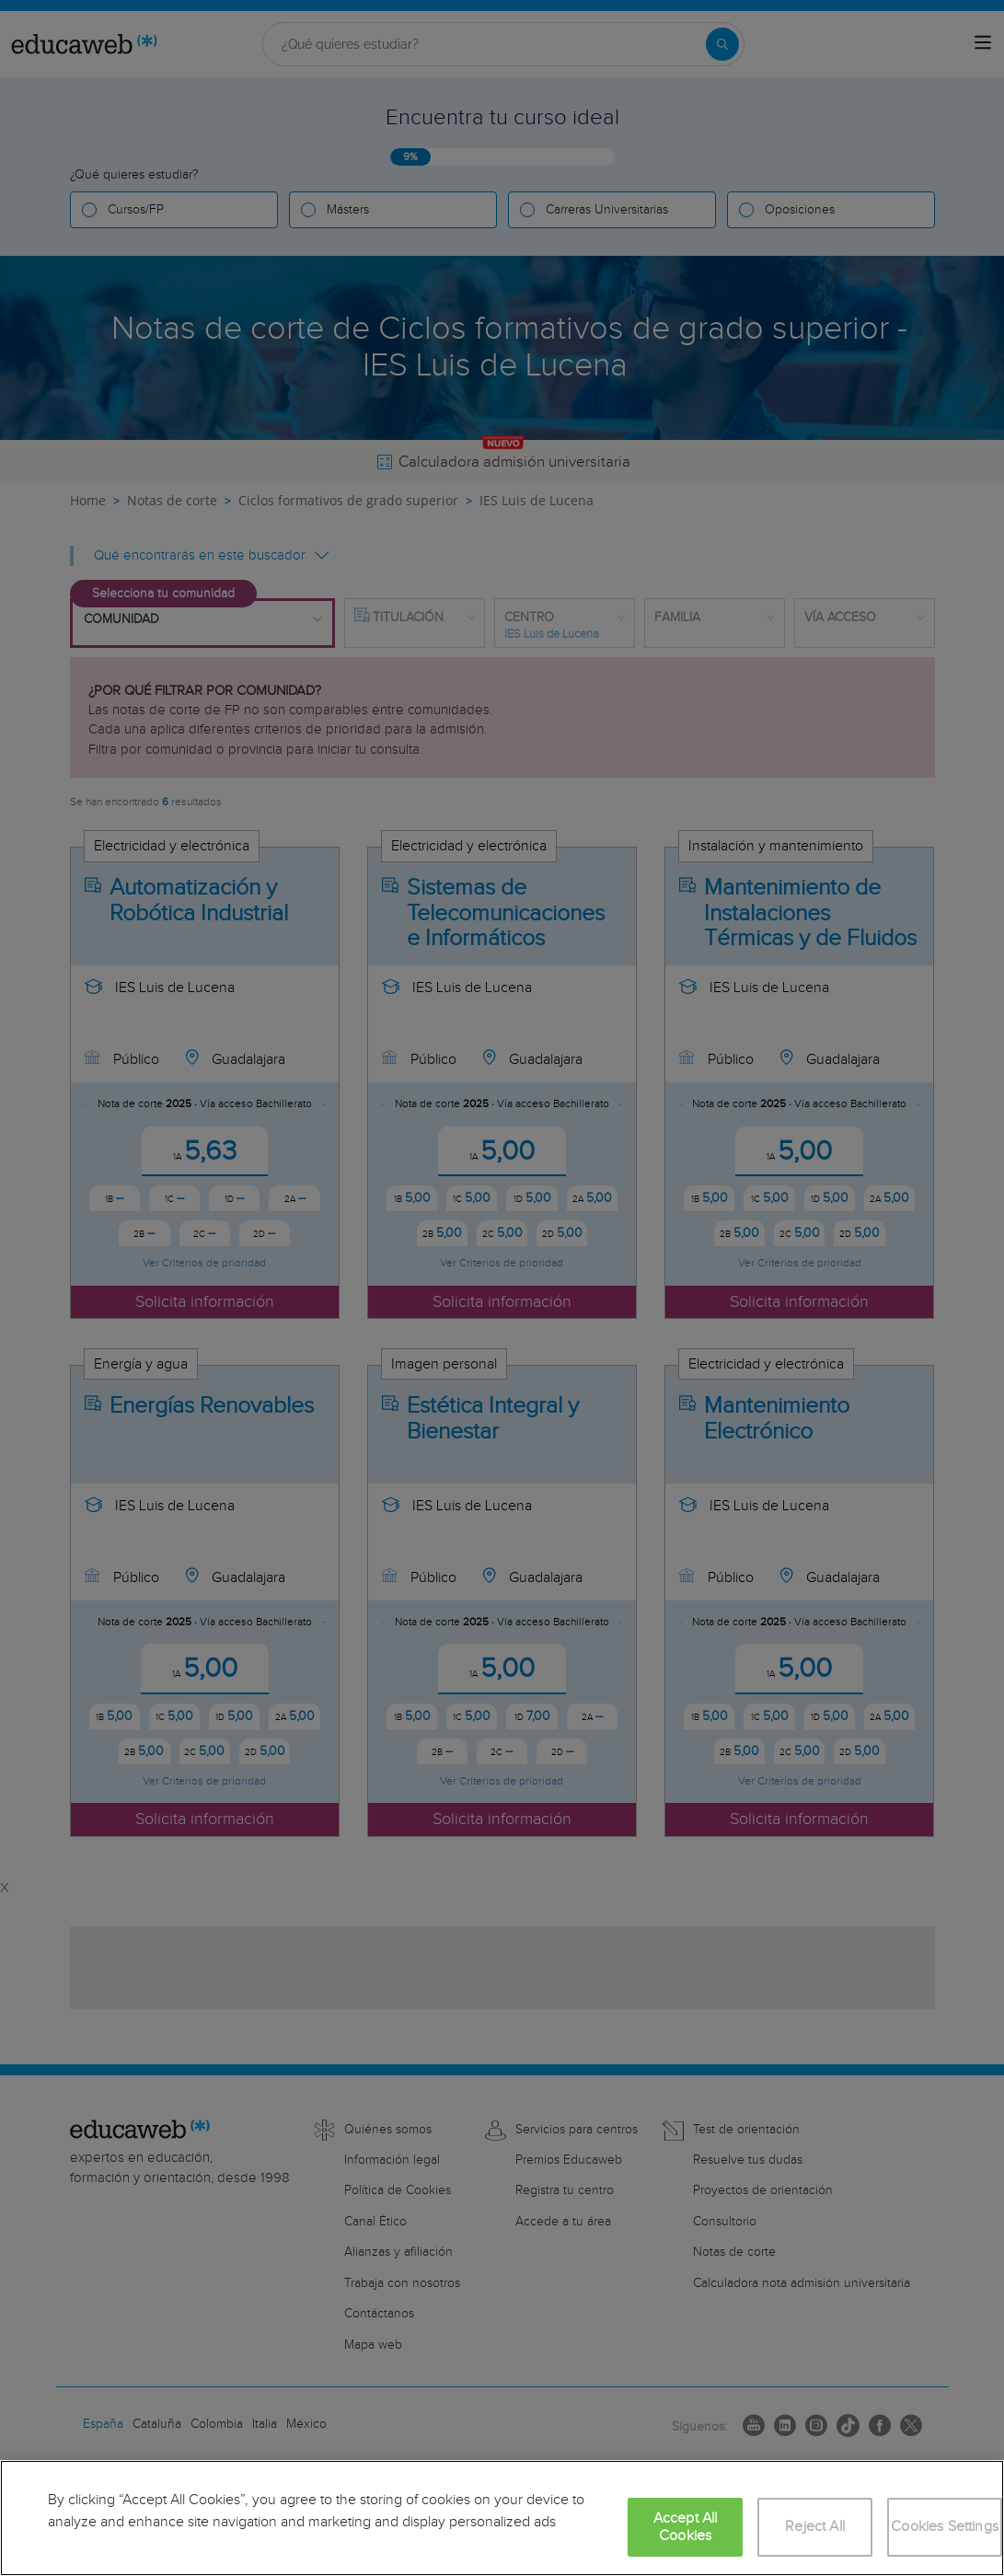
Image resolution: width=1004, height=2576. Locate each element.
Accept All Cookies (685, 2527)
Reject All (815, 2527)
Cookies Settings (944, 2527)
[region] (502, 2518)
